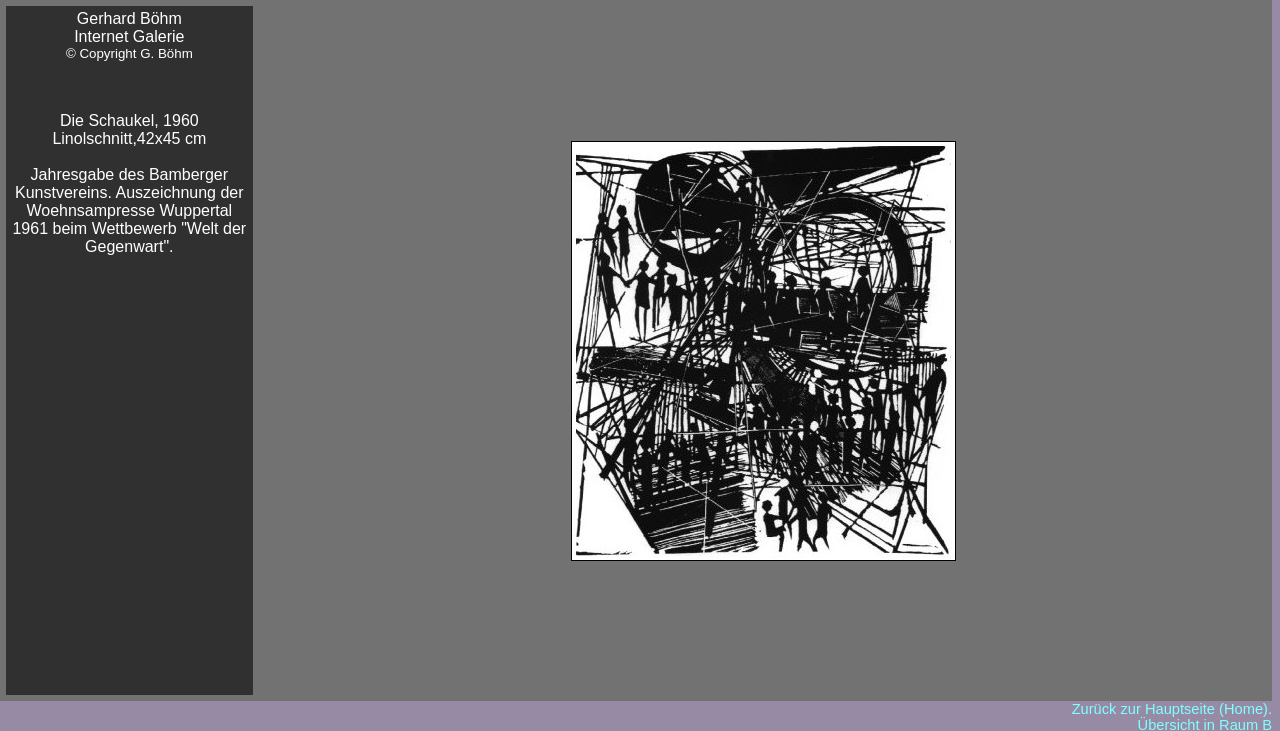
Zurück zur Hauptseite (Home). (1172, 709)
